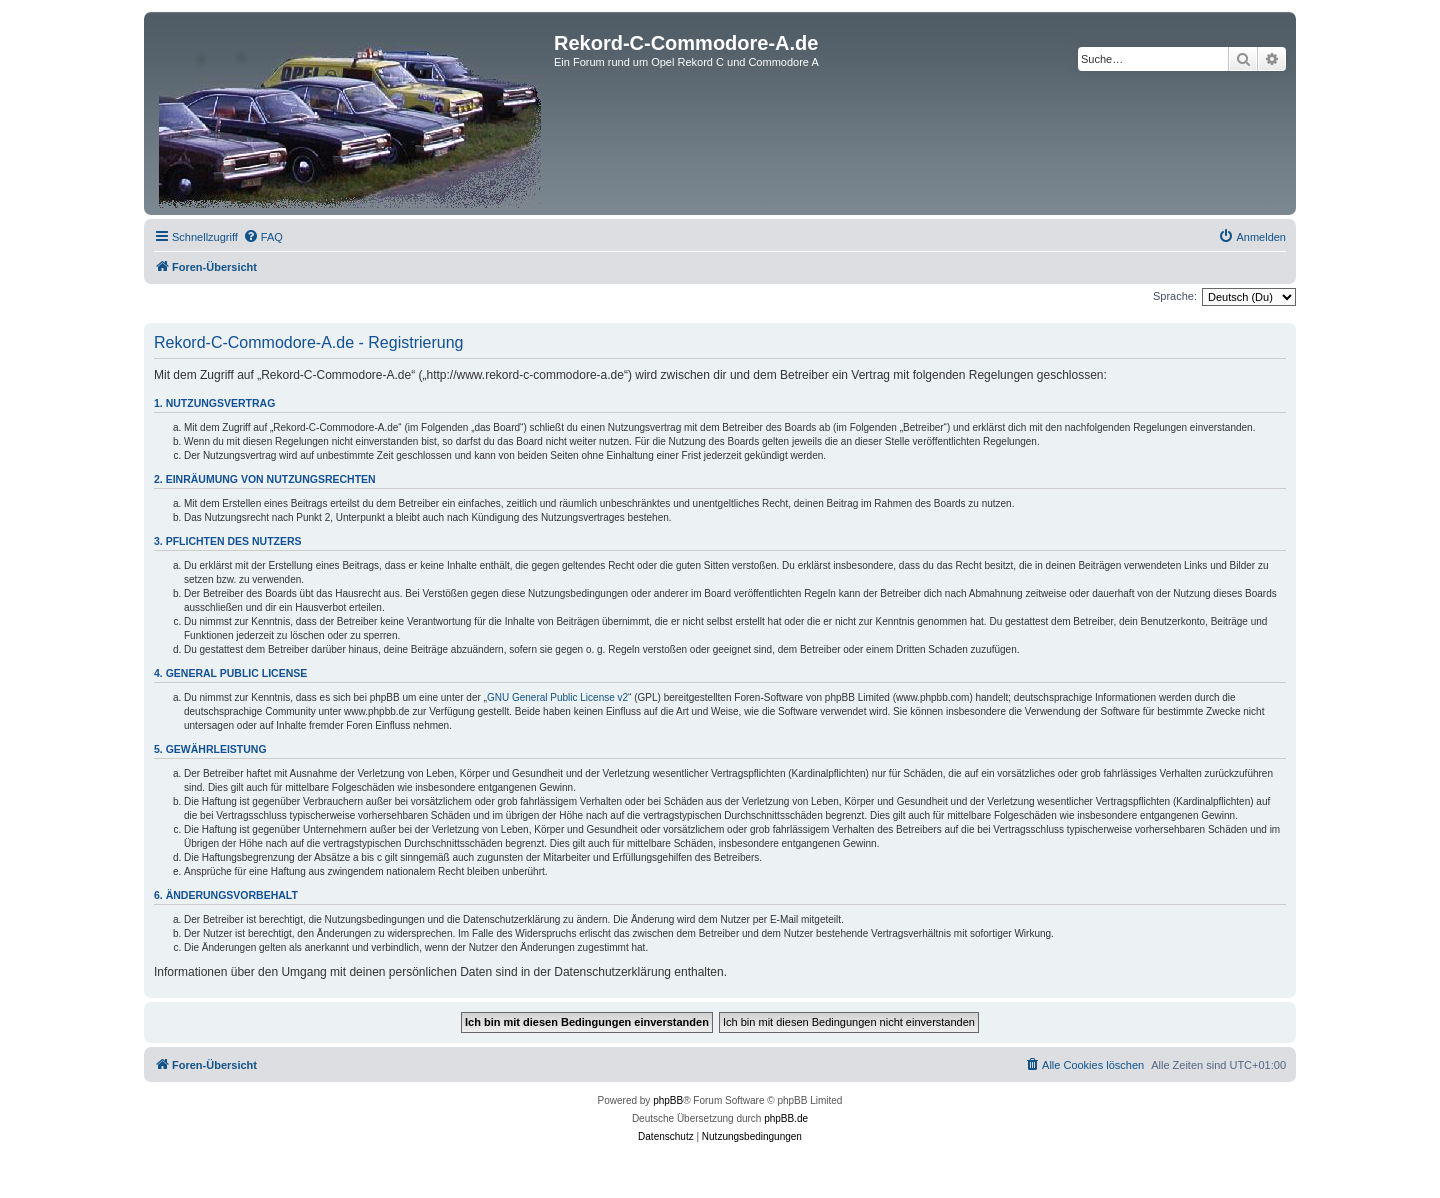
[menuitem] (263, 237)
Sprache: (1175, 296)
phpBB (668, 1100)
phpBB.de (786, 1118)
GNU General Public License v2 (557, 697)
